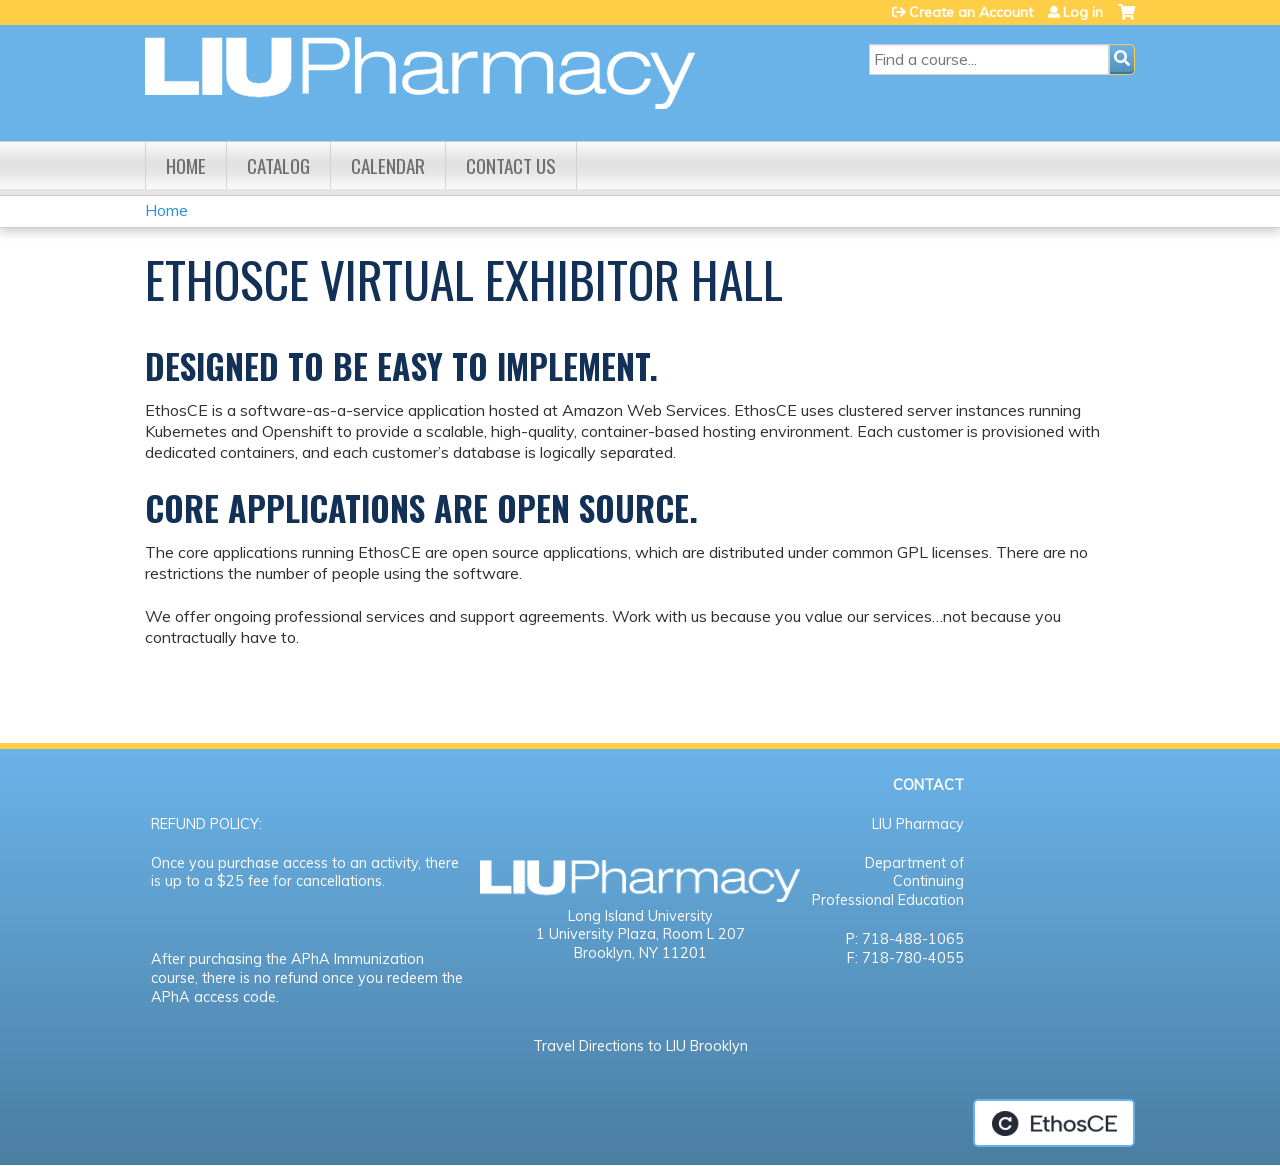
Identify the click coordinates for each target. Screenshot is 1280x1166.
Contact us (511, 165)
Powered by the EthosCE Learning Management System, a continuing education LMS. (1054, 1123)
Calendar (388, 165)
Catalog (278, 165)
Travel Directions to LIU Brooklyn (640, 1046)
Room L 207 (704, 934)
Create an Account (971, 12)
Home (186, 165)
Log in (1083, 12)
